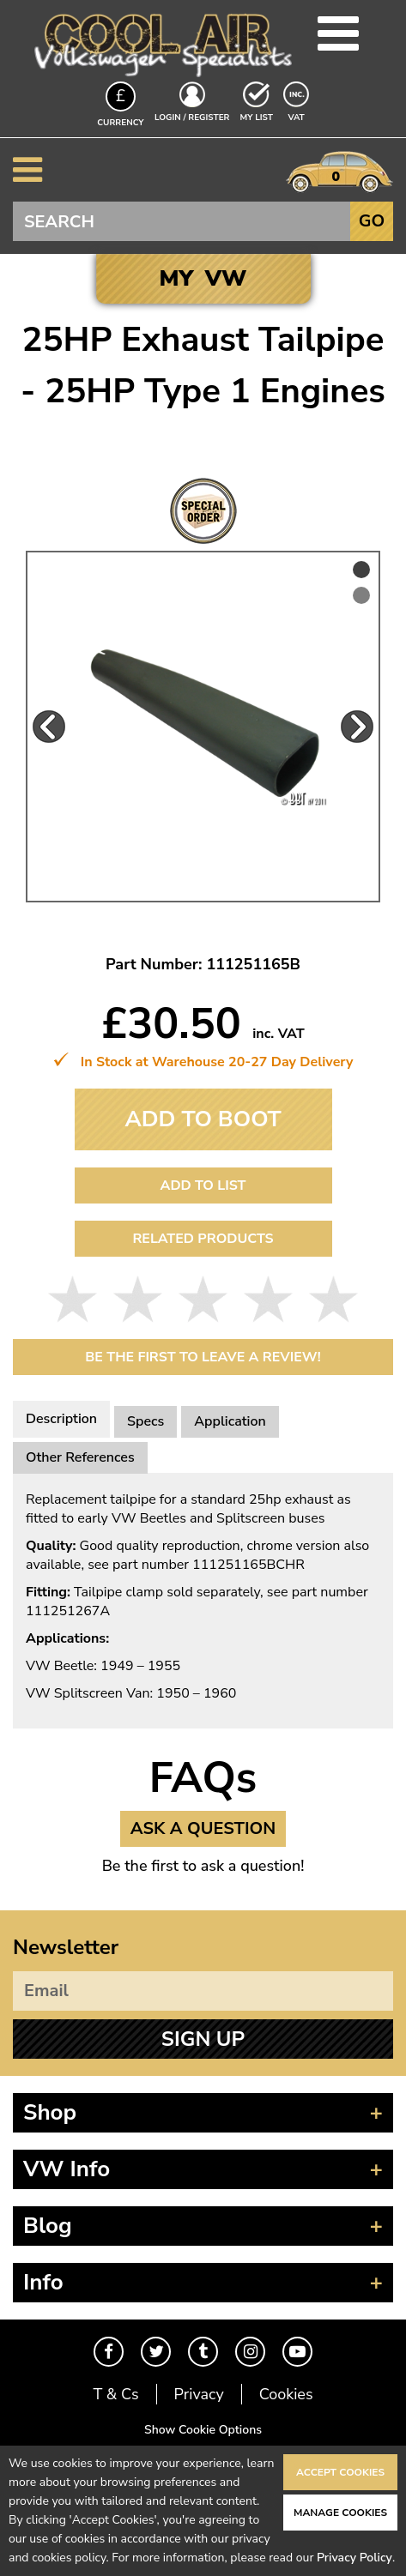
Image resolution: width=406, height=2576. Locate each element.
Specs (145, 1421)
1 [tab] (361, 569)
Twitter (156, 2352)
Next (357, 726)
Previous (49, 726)
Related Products (202, 1238)
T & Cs (115, 2394)
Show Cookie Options (203, 2430)
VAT (298, 117)
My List (256, 118)
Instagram (250, 2352)
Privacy (199, 2394)
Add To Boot (202, 1119)
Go (372, 220)
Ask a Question (203, 1828)
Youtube (297, 2352)
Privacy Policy (354, 2557)
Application (229, 1421)
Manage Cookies (340, 2512)
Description (61, 1418)
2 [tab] (361, 595)
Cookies (286, 2394)
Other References (80, 1457)
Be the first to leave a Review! (202, 1357)
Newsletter (65, 1947)
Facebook (109, 2352)
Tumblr (203, 2352)
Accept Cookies (340, 2472)
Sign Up (203, 2039)
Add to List (202, 1185)
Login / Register (192, 118)
